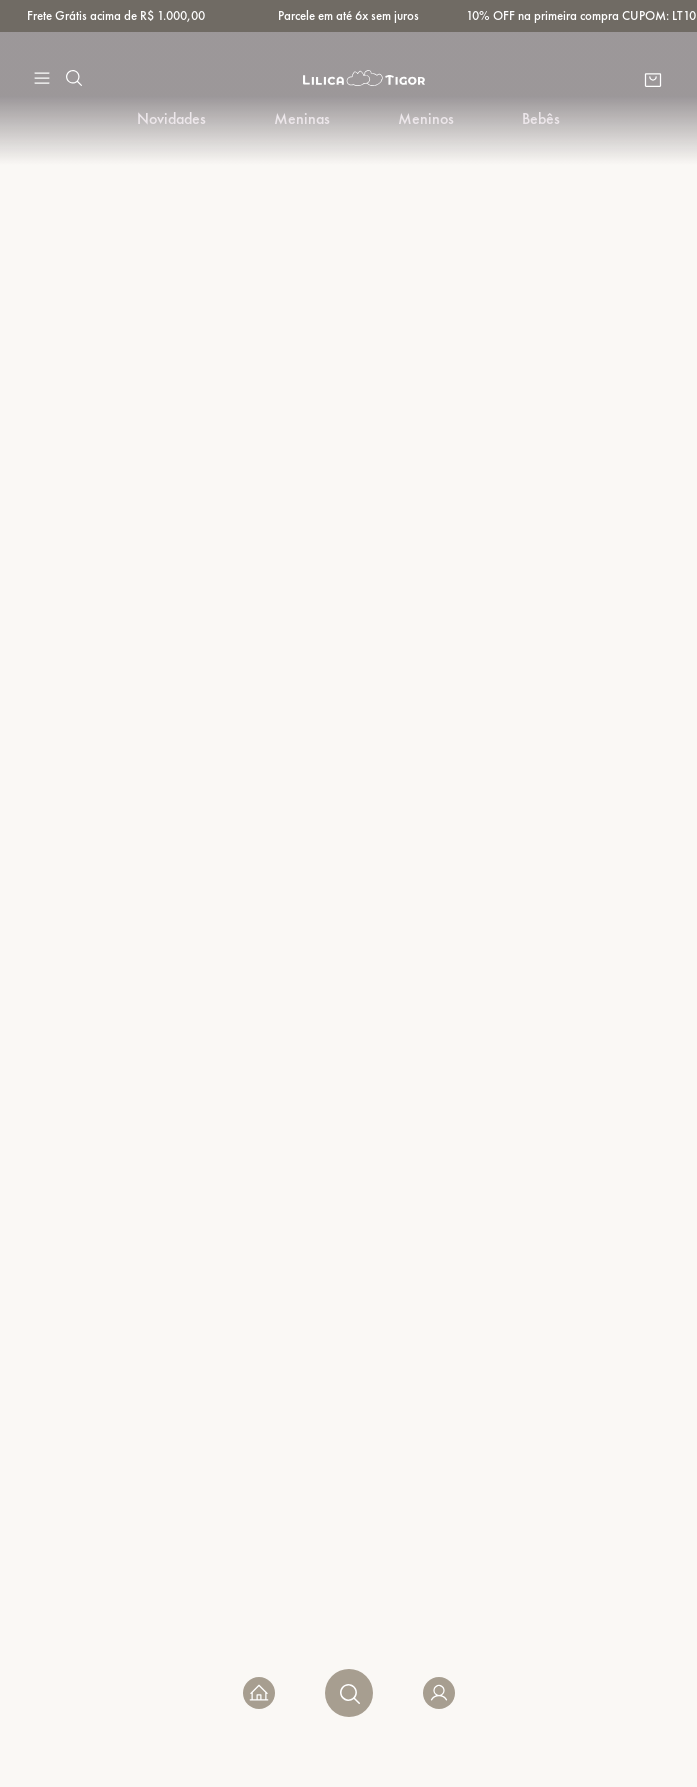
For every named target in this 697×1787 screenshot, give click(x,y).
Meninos (426, 118)
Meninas (302, 118)
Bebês (541, 118)
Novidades (171, 118)
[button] (42, 78)
